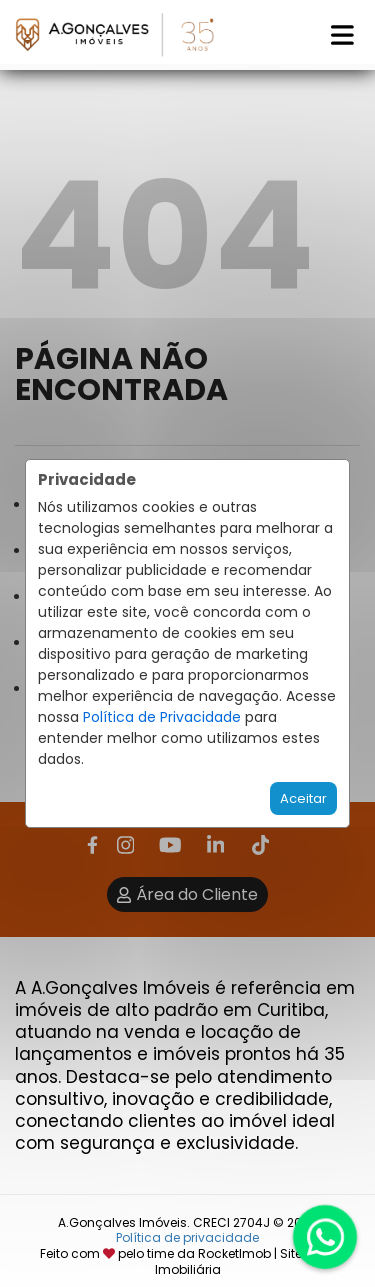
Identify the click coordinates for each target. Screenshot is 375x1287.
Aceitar (303, 798)
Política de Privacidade (162, 717)
